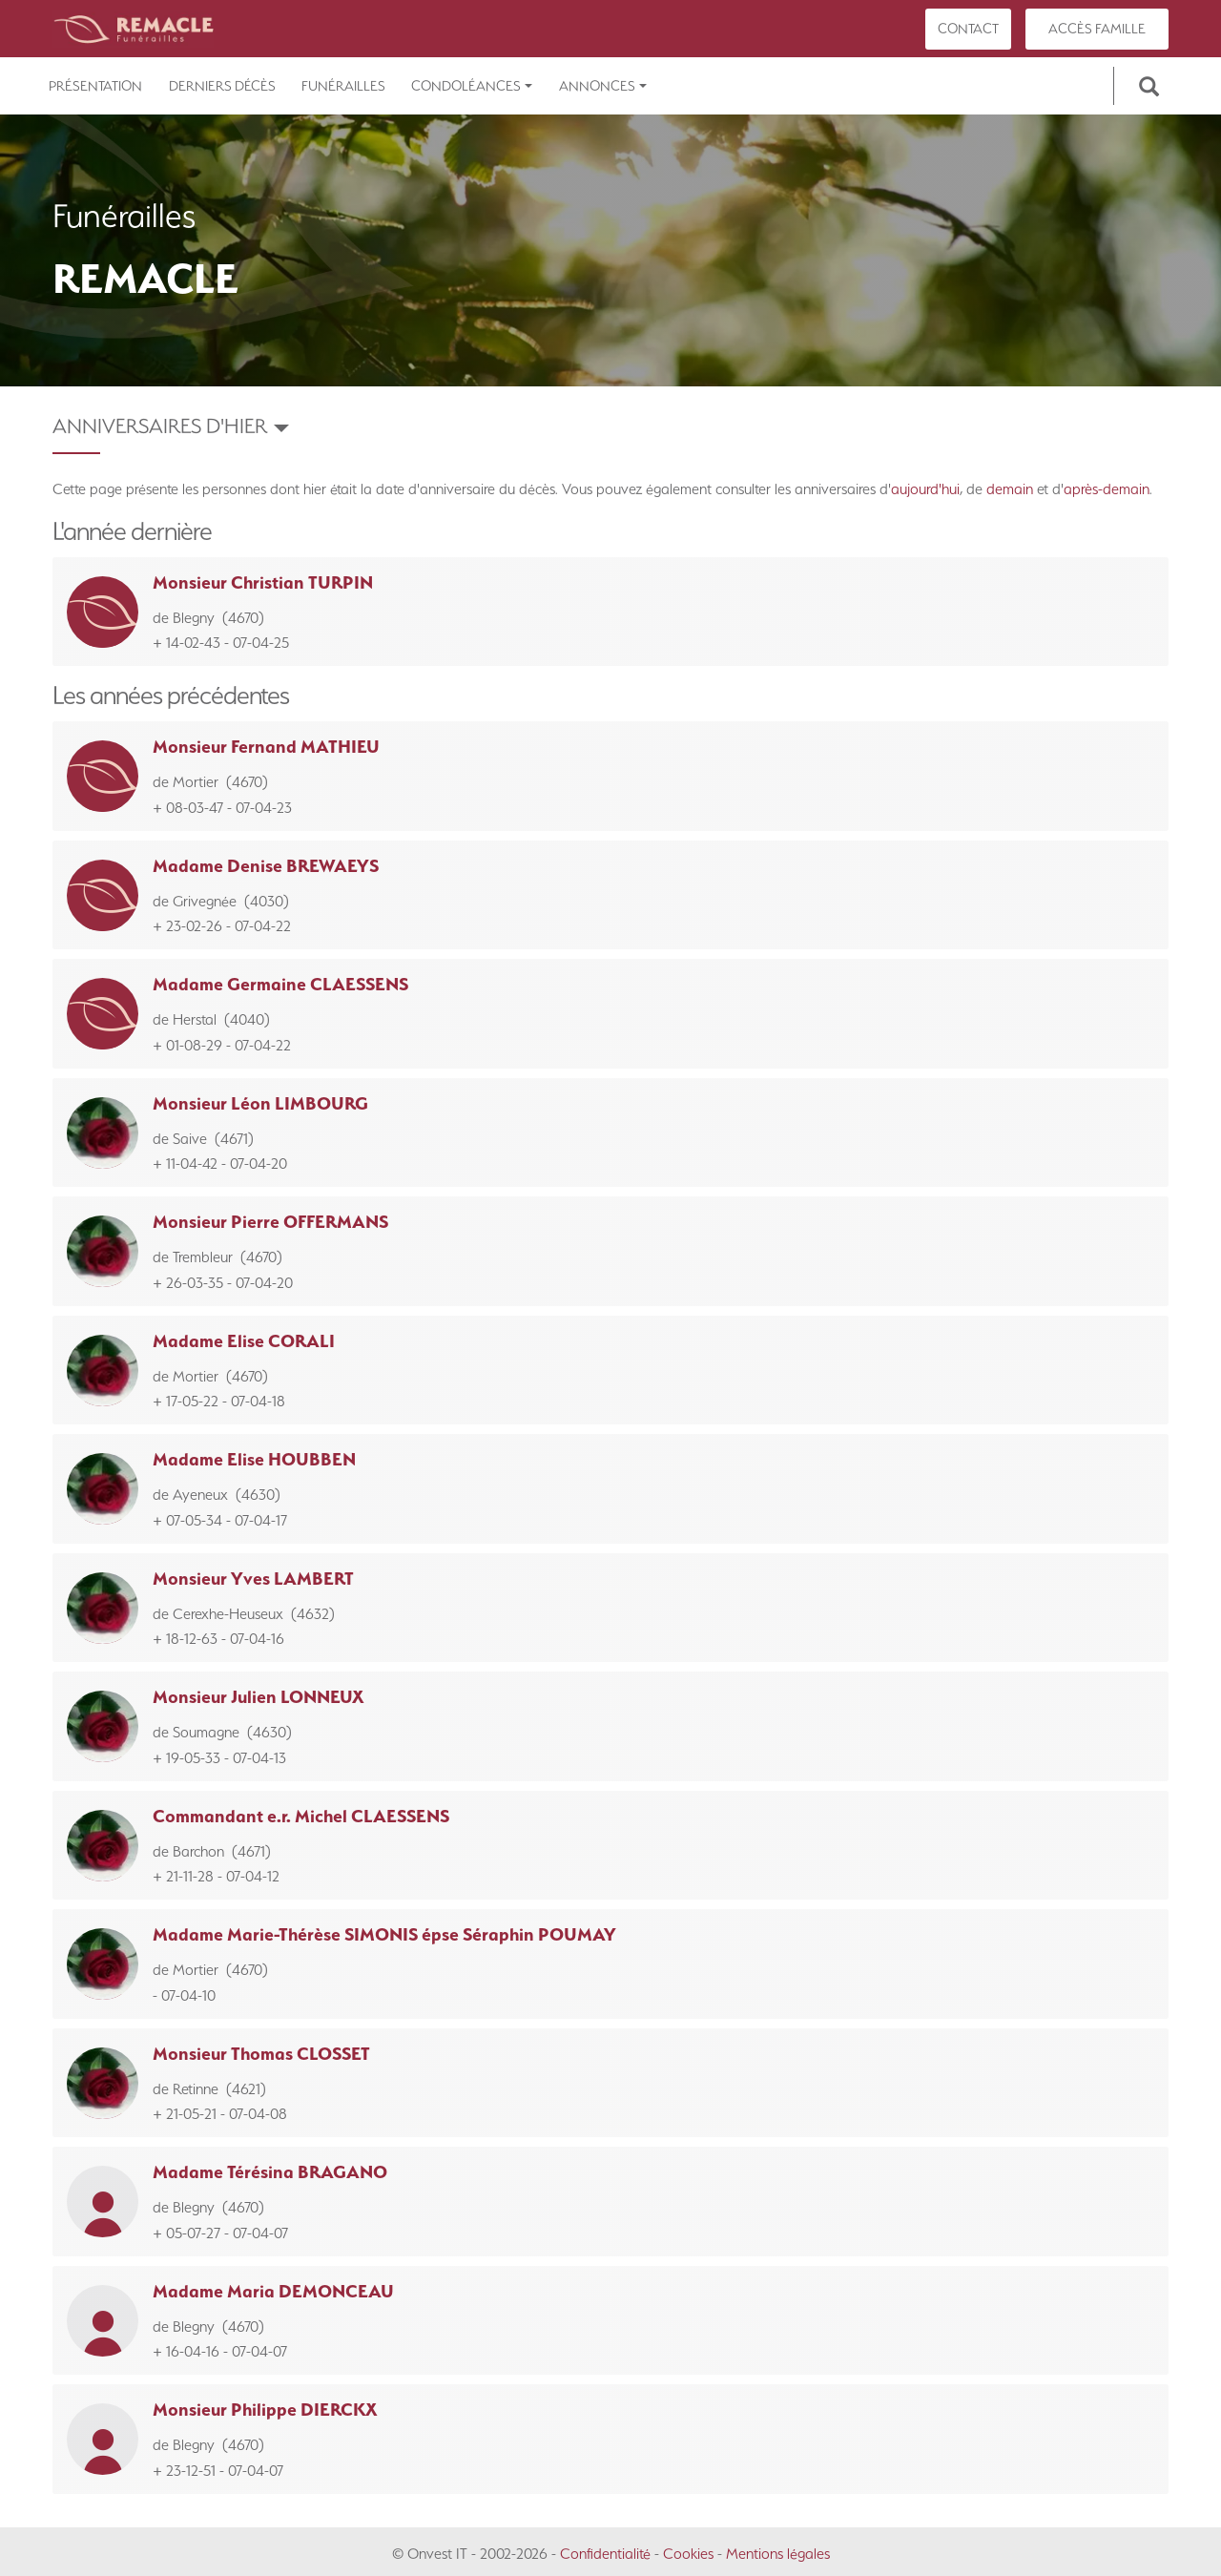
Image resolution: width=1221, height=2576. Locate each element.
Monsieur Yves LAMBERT (253, 1578)
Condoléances (471, 85)
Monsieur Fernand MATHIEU (266, 747)
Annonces (603, 85)
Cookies (688, 2553)
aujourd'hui (925, 489)
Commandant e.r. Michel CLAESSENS (301, 1816)
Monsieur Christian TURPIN (263, 582)
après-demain (1106, 489)
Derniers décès (222, 85)
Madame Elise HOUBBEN (254, 1459)
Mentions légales (778, 2553)
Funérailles (343, 85)
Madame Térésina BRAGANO (270, 2172)
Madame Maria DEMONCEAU (273, 2291)
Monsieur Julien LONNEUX (258, 1697)
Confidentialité (605, 2553)
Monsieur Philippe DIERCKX (265, 2409)
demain (1009, 489)
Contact (968, 28)
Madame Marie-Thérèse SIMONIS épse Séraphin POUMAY (384, 1934)
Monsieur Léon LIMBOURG (260, 1103)
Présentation (95, 85)
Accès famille (1097, 28)
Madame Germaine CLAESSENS (280, 984)
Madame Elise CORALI (244, 1341)
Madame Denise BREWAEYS (266, 866)
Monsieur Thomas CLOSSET (261, 2054)
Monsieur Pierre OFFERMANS (270, 1222)
